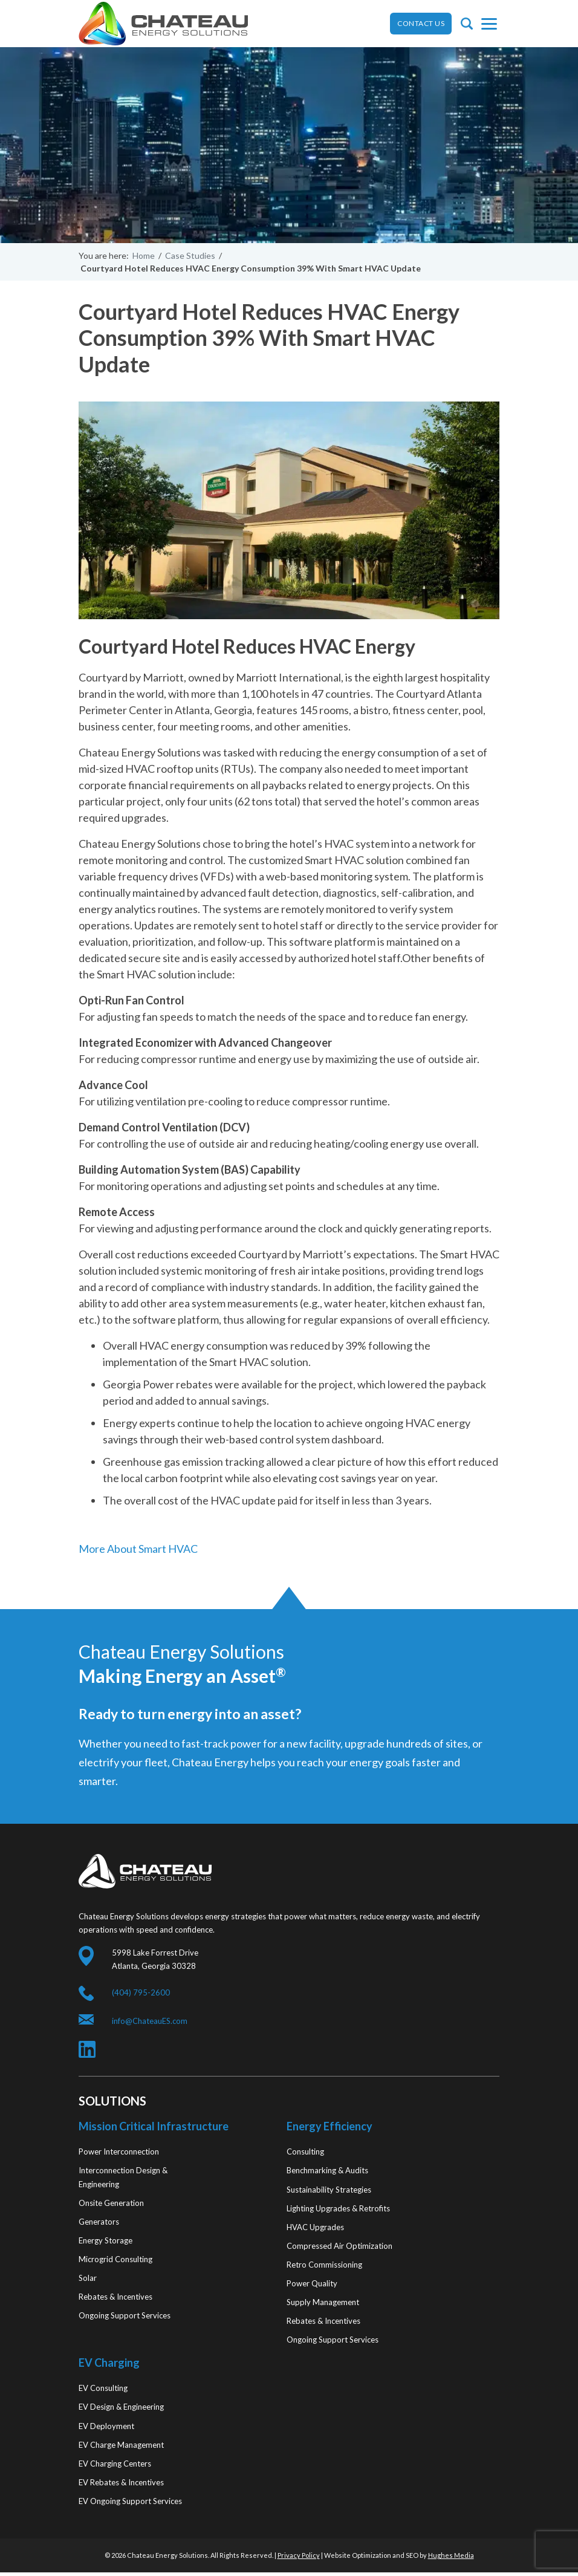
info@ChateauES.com (149, 2021)
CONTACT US (420, 23)
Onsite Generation (111, 2203)
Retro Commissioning (324, 2264)
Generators (99, 2221)
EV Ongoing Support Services (130, 2501)
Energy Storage (105, 2240)
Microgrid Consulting (115, 2259)
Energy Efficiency (329, 2126)
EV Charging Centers (115, 2463)
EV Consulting (103, 2388)
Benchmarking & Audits (327, 2170)
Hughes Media (451, 2555)
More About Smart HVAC (138, 1548)
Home (143, 255)
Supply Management (323, 2302)
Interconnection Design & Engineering (123, 2176)
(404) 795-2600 (141, 1992)
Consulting (305, 2151)
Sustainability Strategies (329, 2189)
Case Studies (190, 255)
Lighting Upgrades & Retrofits (338, 2208)
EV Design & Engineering (121, 2407)
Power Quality (312, 2283)
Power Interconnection (119, 2151)
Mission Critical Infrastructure (154, 2126)
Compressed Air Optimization (339, 2246)
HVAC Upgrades (315, 2227)
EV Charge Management (121, 2445)
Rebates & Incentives (115, 2296)
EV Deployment (106, 2426)
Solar (88, 2278)
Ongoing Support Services (124, 2315)
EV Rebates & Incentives (121, 2482)
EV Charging (109, 2362)
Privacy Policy (299, 2555)
